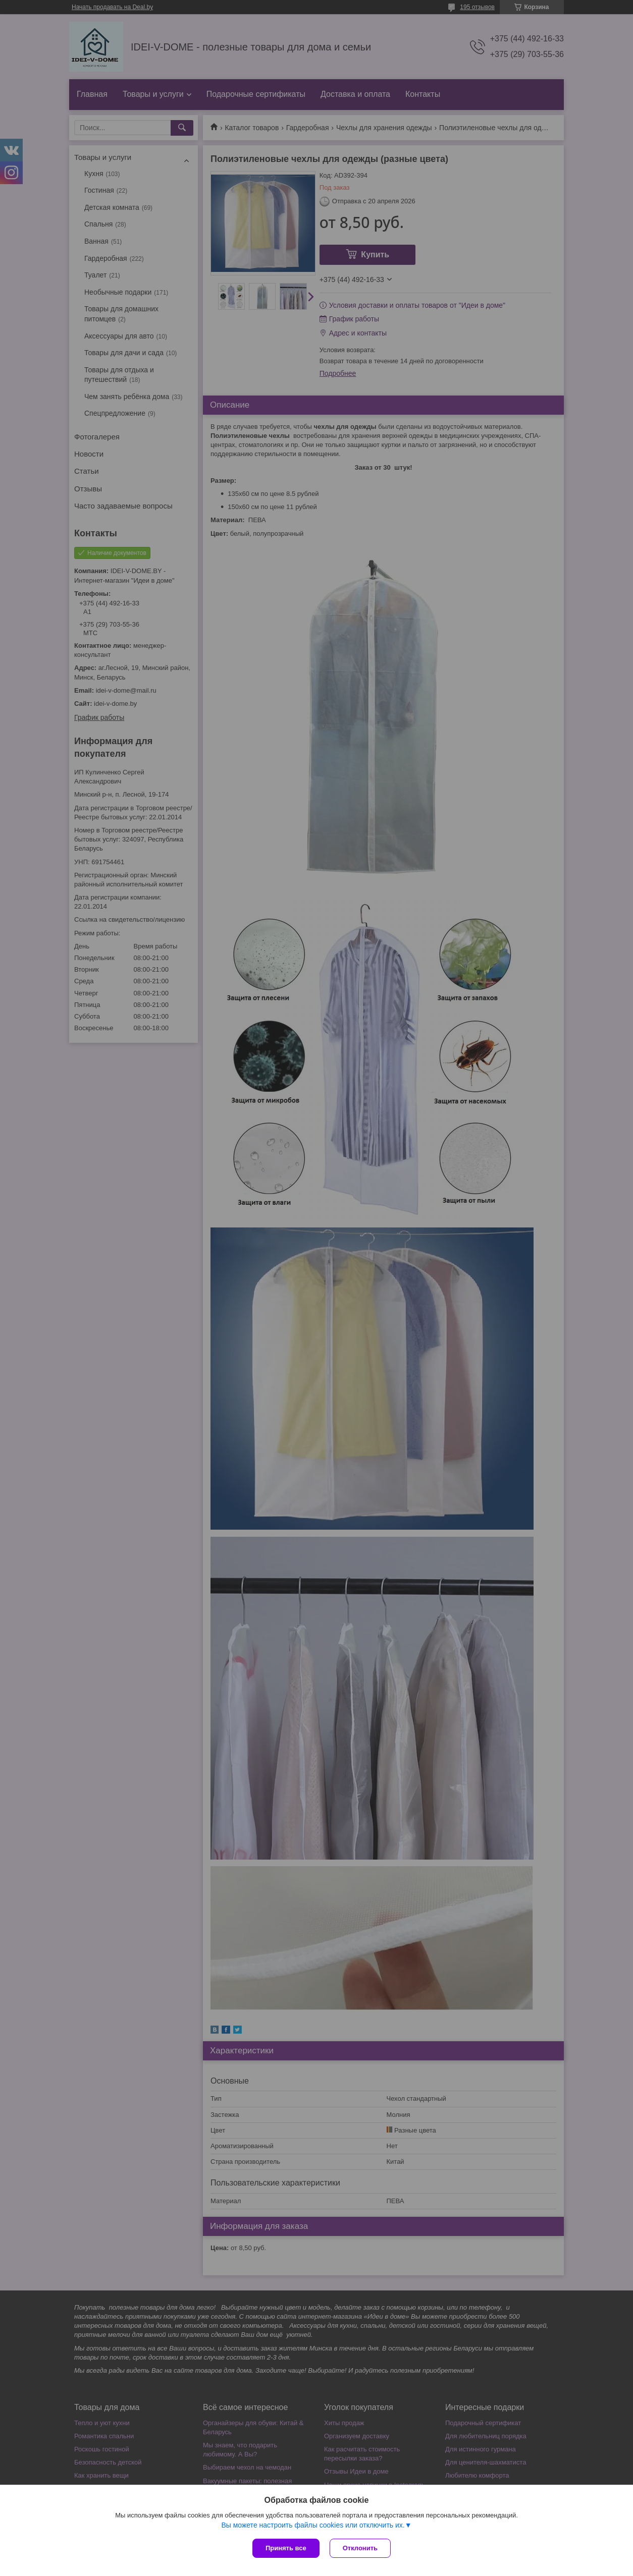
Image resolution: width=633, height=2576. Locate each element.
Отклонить (360, 2548)
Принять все (286, 2548)
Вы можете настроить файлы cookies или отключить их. (312, 2525)
